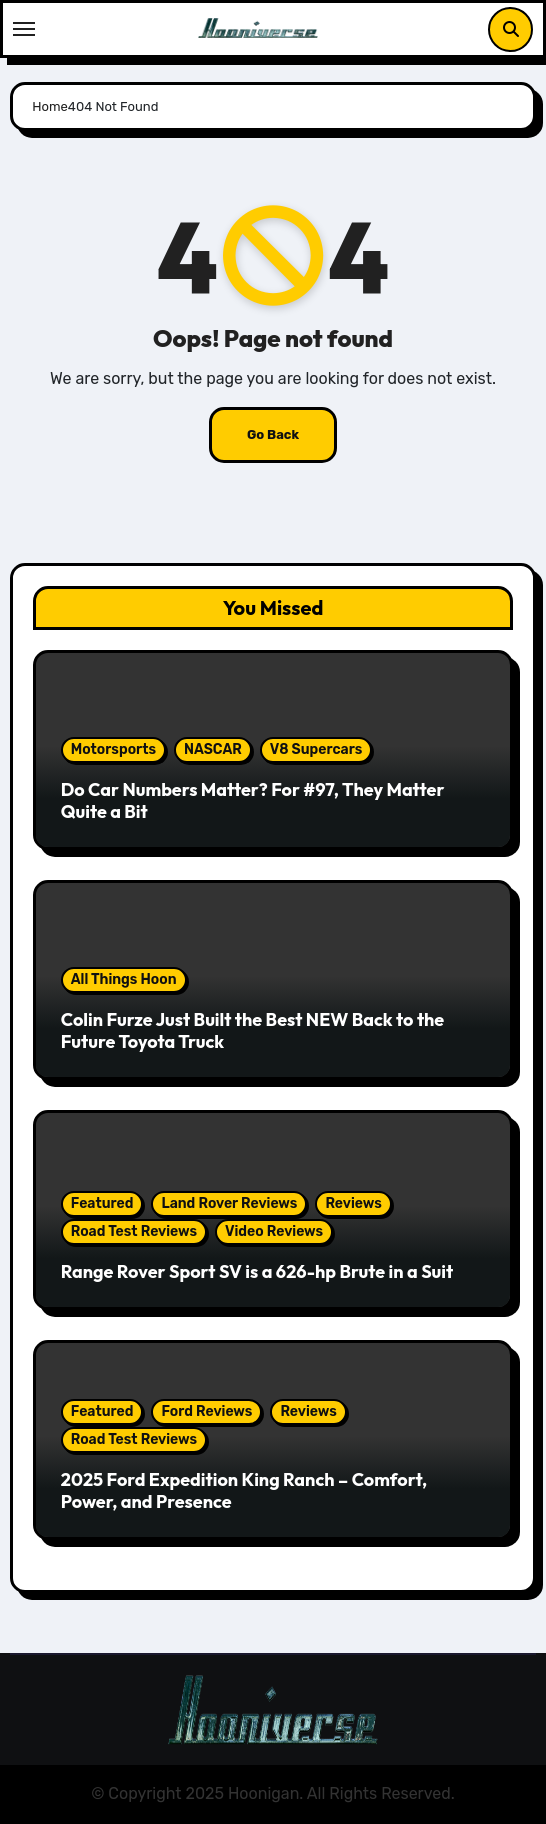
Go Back (273, 434)
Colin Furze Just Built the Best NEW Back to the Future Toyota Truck (252, 1030)
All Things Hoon (124, 979)
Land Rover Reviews (229, 1203)
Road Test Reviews (134, 1231)
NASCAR (213, 749)
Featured (102, 1203)
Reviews (353, 1203)
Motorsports (113, 749)
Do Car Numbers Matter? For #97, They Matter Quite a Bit (253, 800)
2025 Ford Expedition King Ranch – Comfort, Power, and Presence (244, 1490)
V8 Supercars (316, 749)
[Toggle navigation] (24, 29)
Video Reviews (274, 1231)
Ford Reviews (206, 1411)
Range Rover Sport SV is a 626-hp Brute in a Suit (257, 1271)
